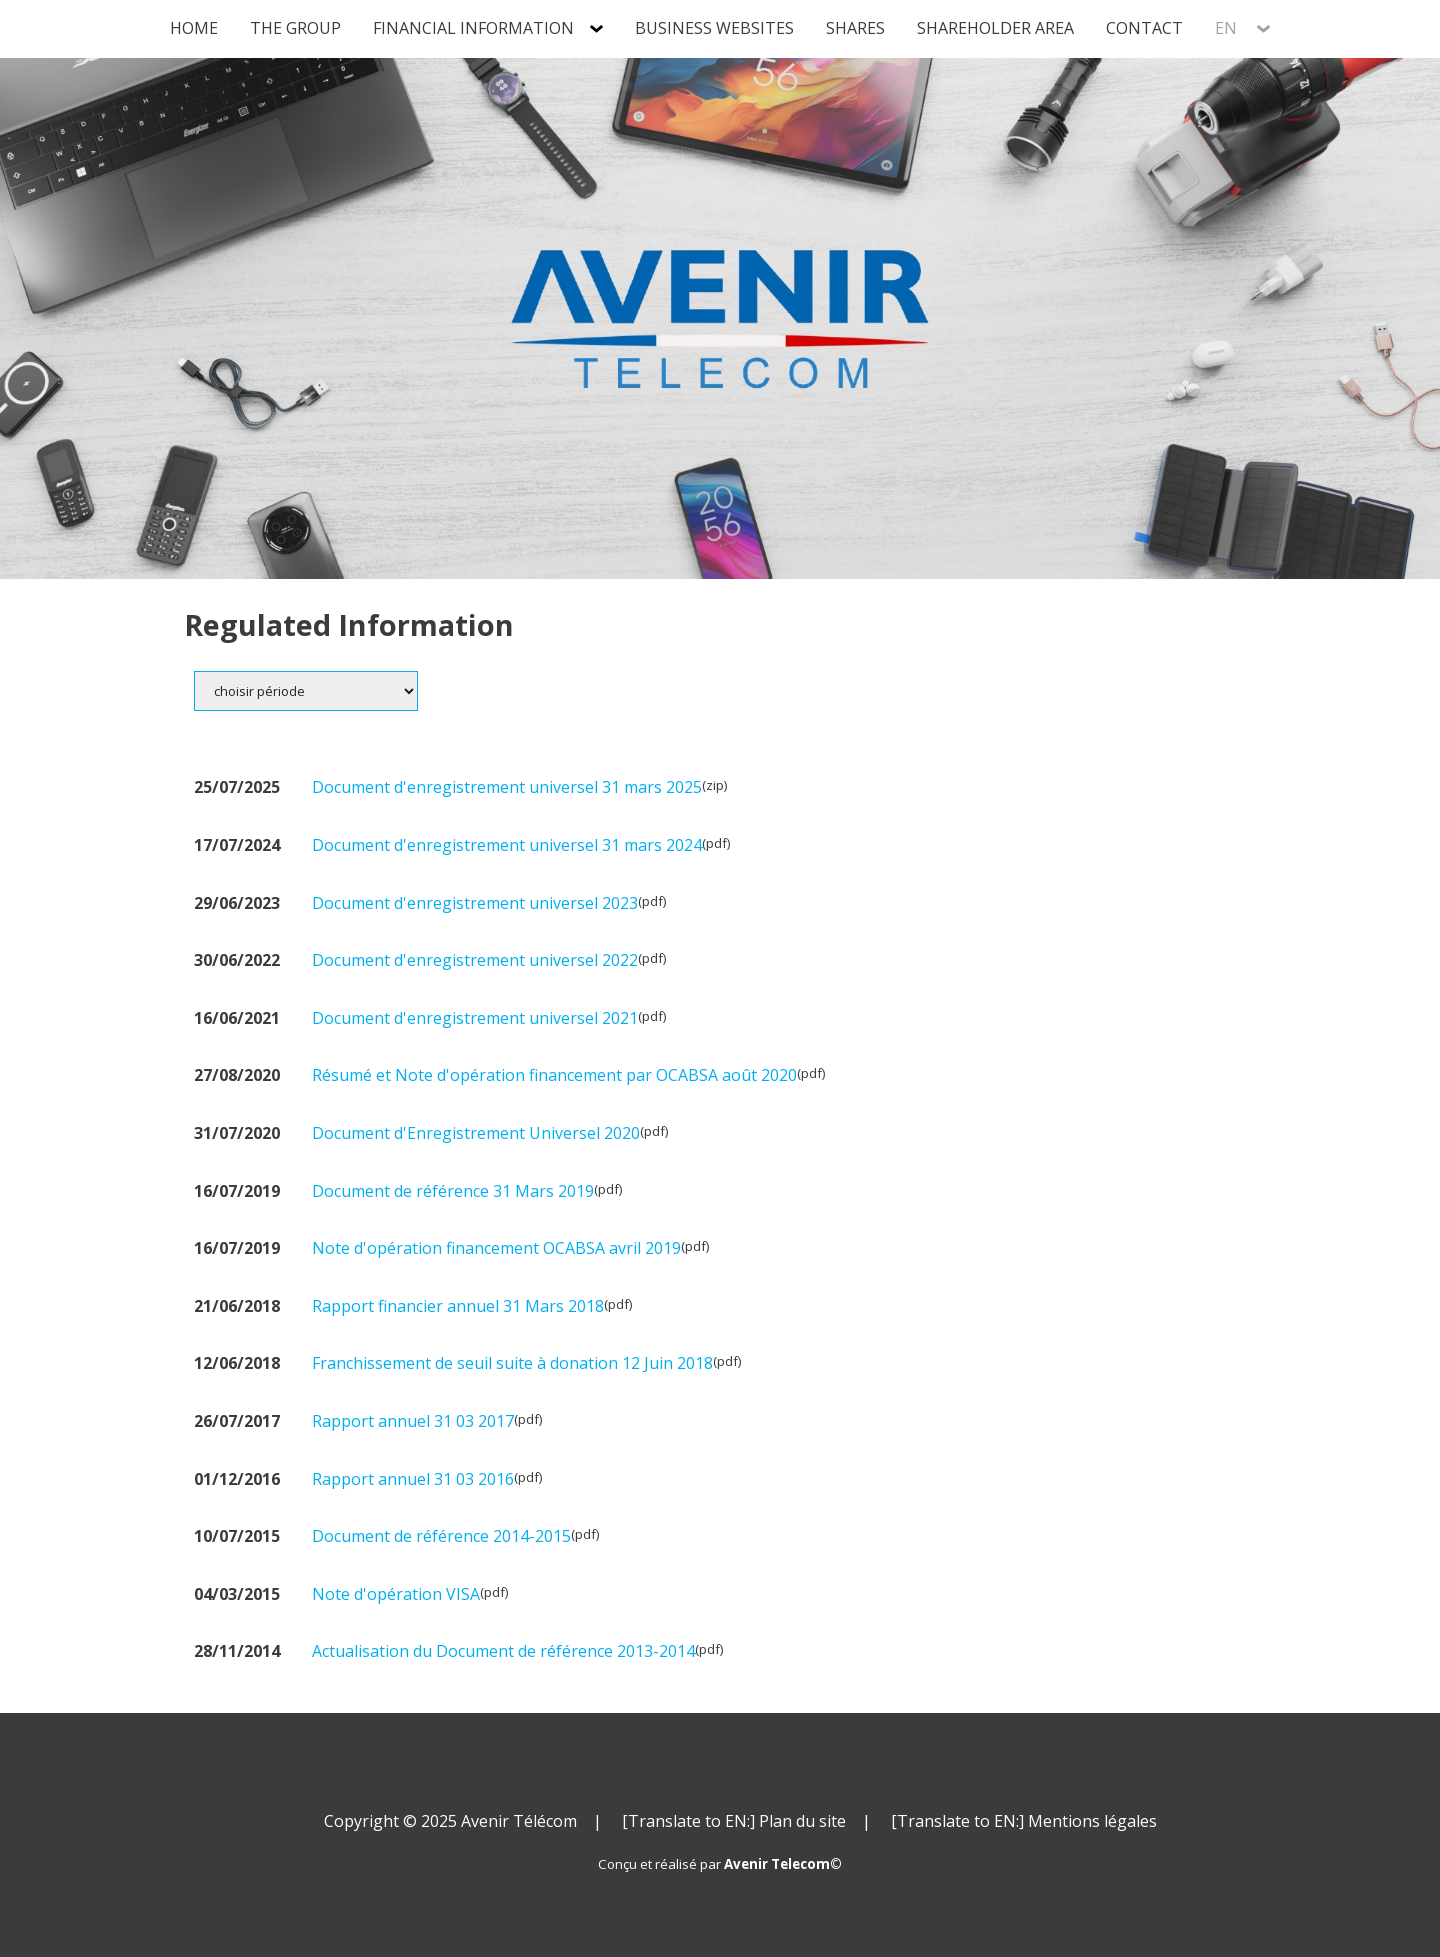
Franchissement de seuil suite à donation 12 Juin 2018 (512, 1363)
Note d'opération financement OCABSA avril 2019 (496, 1248)
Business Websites (714, 28)
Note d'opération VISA (396, 1594)
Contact (1144, 28)
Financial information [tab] (473, 28)
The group (295, 28)
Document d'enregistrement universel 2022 (475, 960)
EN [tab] (1228, 28)
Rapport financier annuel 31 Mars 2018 (458, 1306)
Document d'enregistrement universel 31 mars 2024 (507, 845)
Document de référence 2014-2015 (441, 1536)
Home (194, 28)
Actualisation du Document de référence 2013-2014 (503, 1651)
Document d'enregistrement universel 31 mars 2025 (507, 787)
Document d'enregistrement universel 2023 (475, 903)
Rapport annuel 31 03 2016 (413, 1479)
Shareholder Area (995, 28)
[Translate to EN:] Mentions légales (1024, 1821)
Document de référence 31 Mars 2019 (453, 1191)
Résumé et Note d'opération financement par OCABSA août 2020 (554, 1075)
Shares (855, 28)
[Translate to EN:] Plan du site (734, 1821)
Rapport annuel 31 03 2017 (413, 1421)
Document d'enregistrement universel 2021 (475, 1018)
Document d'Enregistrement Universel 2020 (476, 1133)
